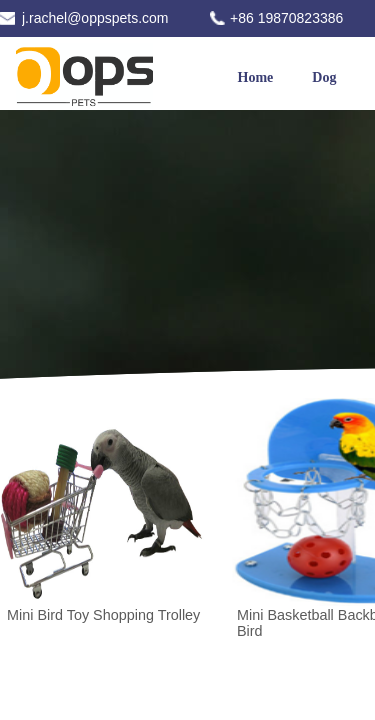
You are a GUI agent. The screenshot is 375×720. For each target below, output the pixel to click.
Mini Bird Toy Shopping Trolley (103, 615)
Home (256, 77)
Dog (324, 77)
